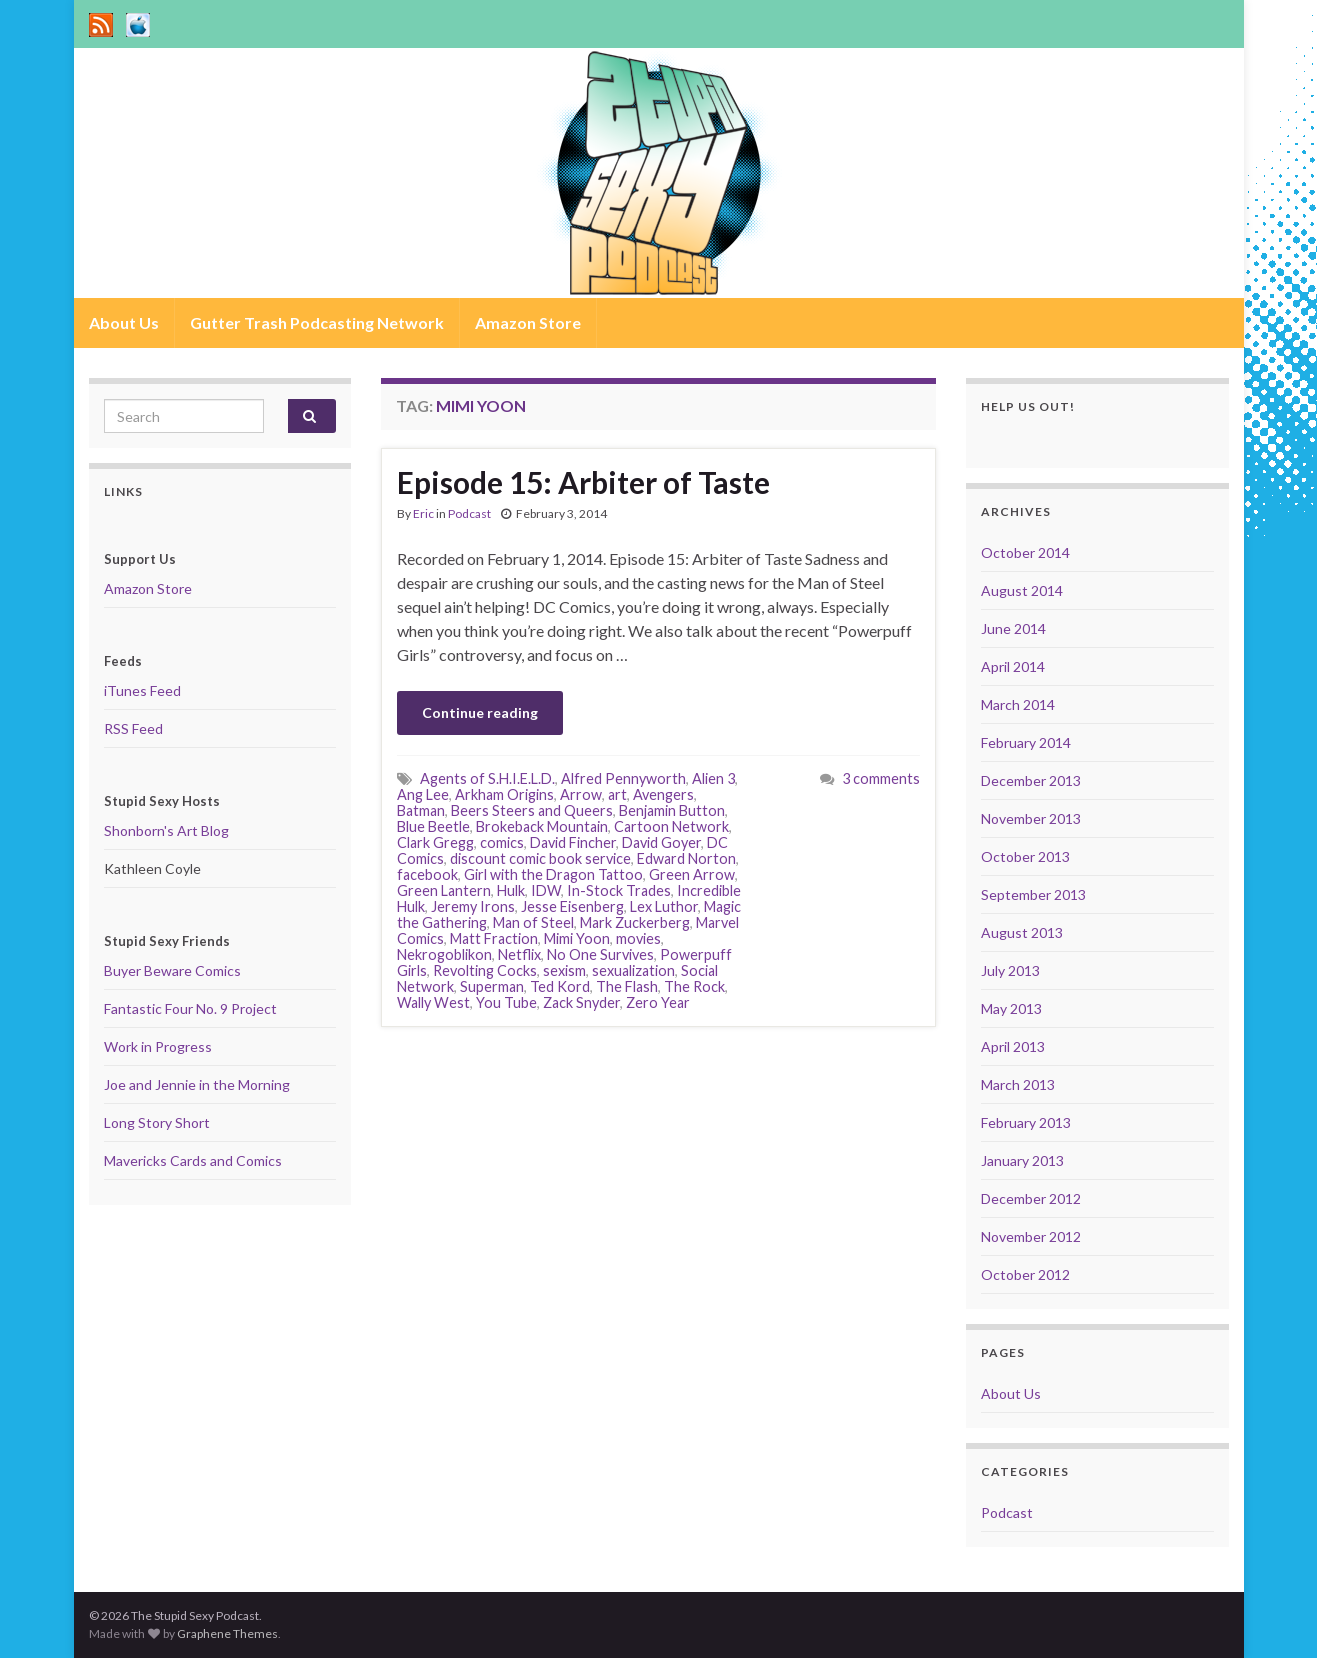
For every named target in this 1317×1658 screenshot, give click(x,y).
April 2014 (1013, 666)
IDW (546, 890)
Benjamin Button (672, 810)
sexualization (633, 970)
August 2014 (1022, 590)
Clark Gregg (435, 842)
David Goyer (661, 842)
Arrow (581, 794)
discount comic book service (540, 858)
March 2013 (1018, 1084)
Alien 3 (713, 778)
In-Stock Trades (619, 890)
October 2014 (1025, 552)
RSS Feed (133, 728)
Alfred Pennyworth (623, 778)
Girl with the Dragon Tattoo (553, 874)
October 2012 (1025, 1274)
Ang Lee (423, 794)
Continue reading (480, 712)
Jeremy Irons (473, 906)
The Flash (627, 986)
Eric (423, 513)
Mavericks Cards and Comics (193, 1160)
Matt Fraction (494, 938)
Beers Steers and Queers (532, 810)
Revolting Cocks (485, 970)
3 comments (881, 778)
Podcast (469, 513)
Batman (421, 810)
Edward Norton (686, 858)
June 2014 (1013, 628)
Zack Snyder (581, 1002)
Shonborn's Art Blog (166, 830)
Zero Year (658, 1002)
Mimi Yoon (577, 938)
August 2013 (1022, 932)
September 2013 (1033, 894)
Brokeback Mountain (542, 826)
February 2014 (1026, 742)
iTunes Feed (142, 690)
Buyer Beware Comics (172, 970)
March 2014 (1018, 704)
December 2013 (1031, 780)
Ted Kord (560, 986)
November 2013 (1031, 818)
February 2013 (1026, 1122)
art (617, 794)
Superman (492, 986)
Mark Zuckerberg (635, 922)
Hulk (511, 890)
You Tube (506, 1002)
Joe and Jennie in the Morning (197, 1084)
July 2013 (1010, 970)
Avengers (663, 794)
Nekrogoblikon (444, 954)
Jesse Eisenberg (572, 906)
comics (502, 842)
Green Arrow (692, 874)
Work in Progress (158, 1046)
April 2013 (1013, 1046)
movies (638, 938)
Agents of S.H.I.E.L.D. (487, 778)
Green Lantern (444, 890)
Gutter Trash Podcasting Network (317, 322)
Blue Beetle (433, 826)
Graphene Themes (227, 1633)
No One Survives (600, 954)
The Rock (694, 986)
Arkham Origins (504, 794)
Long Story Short (157, 1122)
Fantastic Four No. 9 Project (190, 1008)
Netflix (519, 954)
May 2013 (1011, 1008)
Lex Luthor (664, 906)
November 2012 (1031, 1236)
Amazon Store (528, 322)
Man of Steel (533, 922)
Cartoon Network (671, 826)
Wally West (433, 1002)
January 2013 (1022, 1160)
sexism (564, 970)
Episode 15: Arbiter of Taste (583, 482)
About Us (124, 322)
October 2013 (1025, 856)
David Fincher (573, 842)
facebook (427, 874)
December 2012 (1031, 1198)
